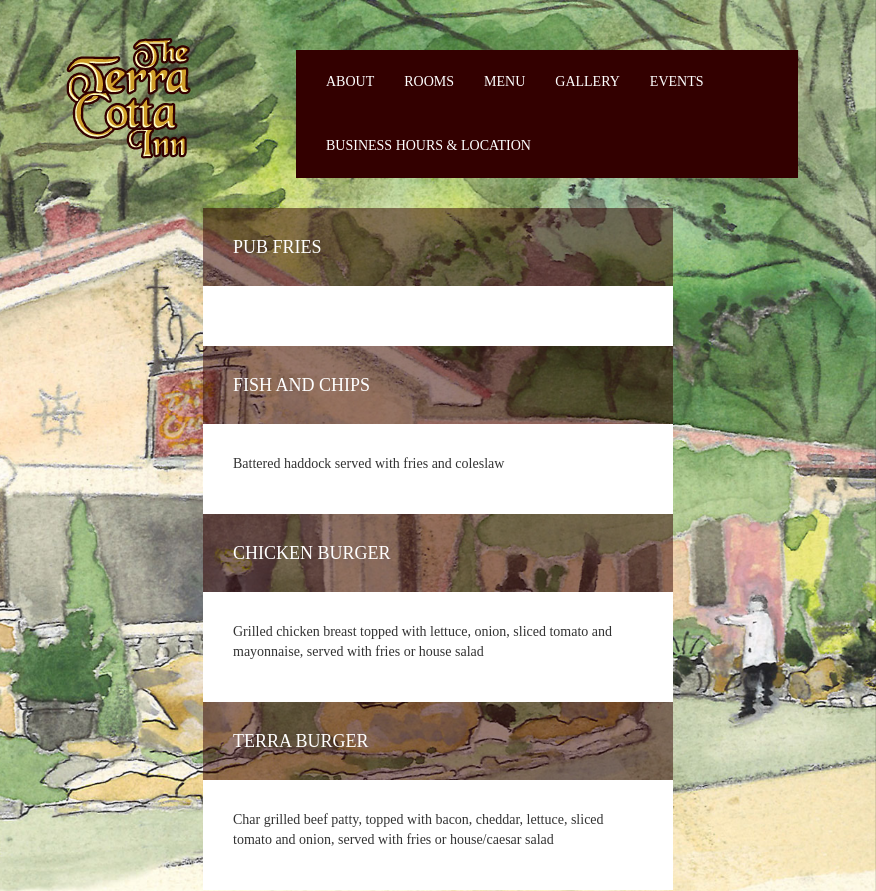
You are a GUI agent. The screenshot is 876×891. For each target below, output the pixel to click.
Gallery (587, 81)
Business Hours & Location (428, 145)
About (350, 81)
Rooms (429, 81)
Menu (504, 81)
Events (677, 81)
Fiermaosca (127, 97)
